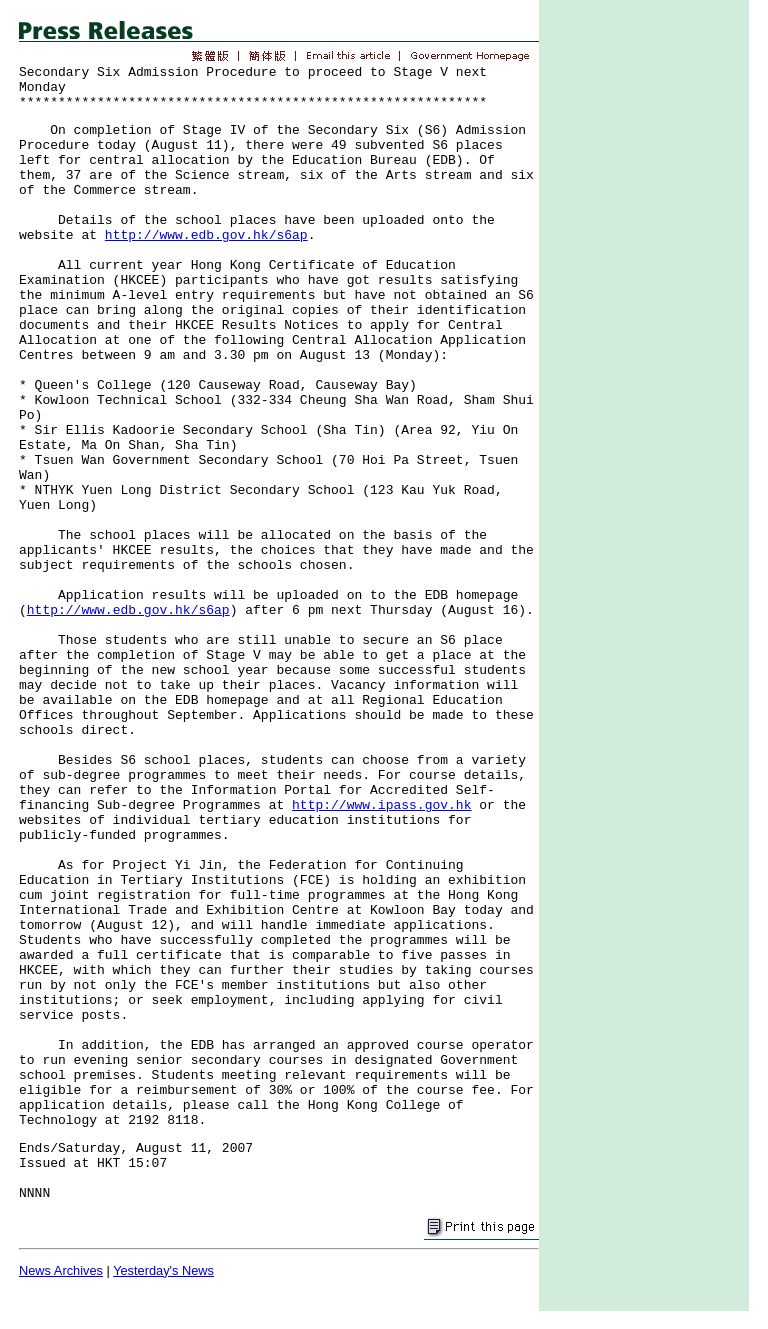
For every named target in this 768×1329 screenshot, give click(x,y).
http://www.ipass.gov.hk (381, 805)
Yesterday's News (163, 1270)
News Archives (61, 1270)
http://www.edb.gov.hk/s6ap (206, 235)
